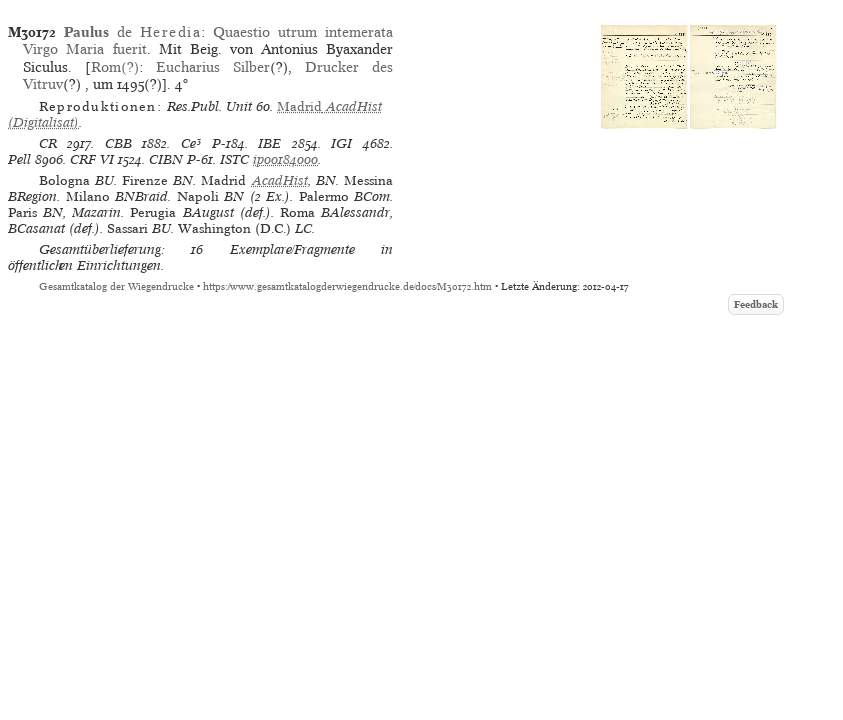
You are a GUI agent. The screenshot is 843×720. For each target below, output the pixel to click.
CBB (118, 143)
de (132, 32)
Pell (19, 159)
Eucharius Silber (213, 67)
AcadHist (280, 180)
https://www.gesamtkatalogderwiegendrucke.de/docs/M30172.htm (347, 286)
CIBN (166, 159)
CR (48, 143)
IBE (269, 143)
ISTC (234, 159)
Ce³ (191, 143)
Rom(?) (115, 67)
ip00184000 (285, 159)
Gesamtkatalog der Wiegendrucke (116, 286)
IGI (341, 143)
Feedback (756, 304)
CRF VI (92, 159)
